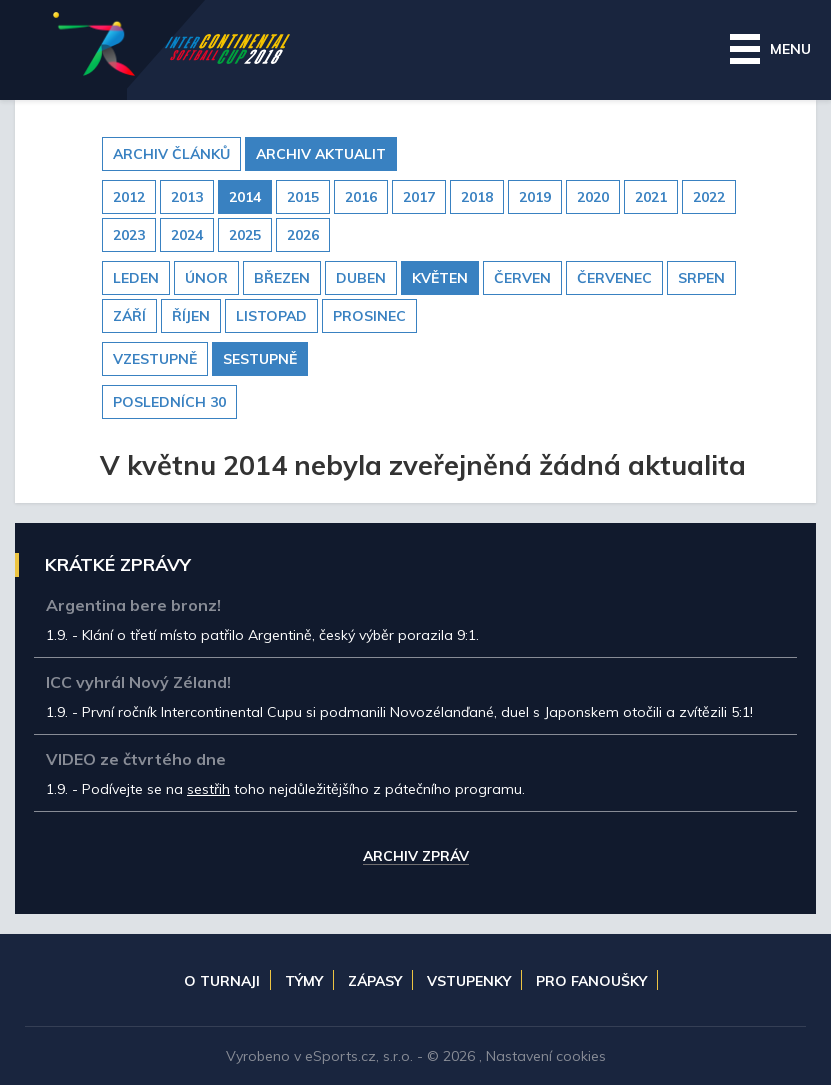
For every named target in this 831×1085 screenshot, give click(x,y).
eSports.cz (340, 1056)
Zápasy (375, 981)
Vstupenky (469, 981)
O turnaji (222, 981)
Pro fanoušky (591, 981)
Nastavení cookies (546, 1056)
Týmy (304, 981)
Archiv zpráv (416, 857)
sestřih (208, 789)
